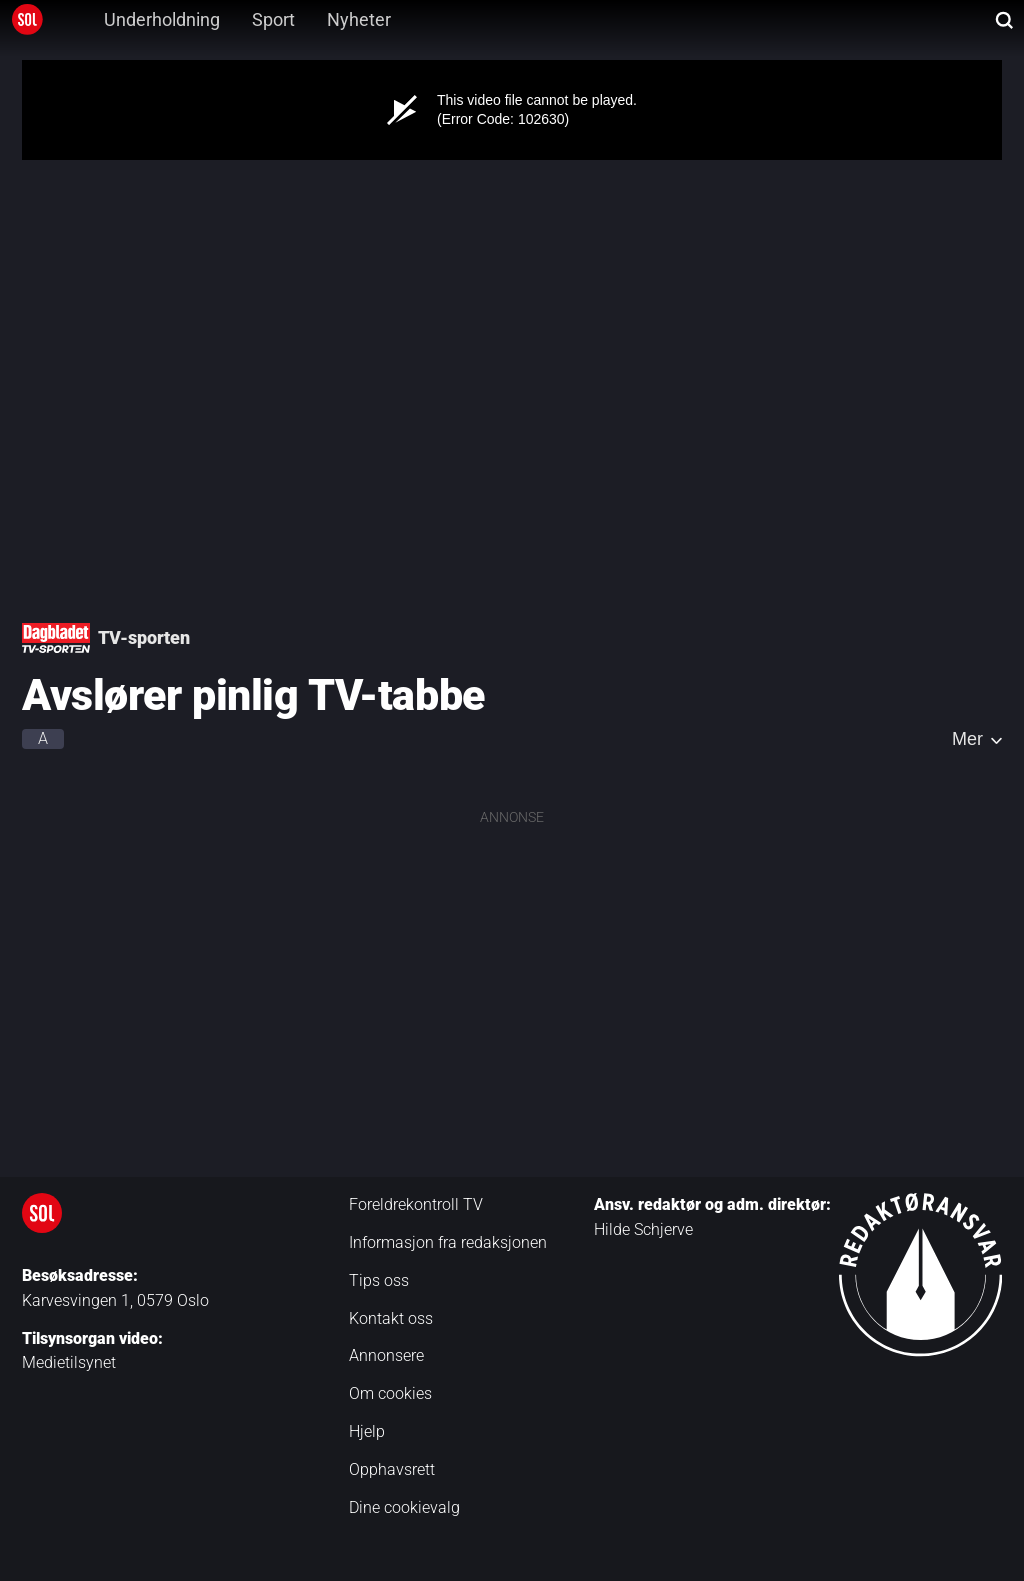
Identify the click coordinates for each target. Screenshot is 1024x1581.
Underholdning (162, 19)
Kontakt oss (391, 1318)
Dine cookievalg (404, 1507)
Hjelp (367, 1431)
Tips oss (379, 1280)
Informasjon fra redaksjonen (448, 1242)
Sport (273, 19)
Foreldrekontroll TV (416, 1204)
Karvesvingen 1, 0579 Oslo (115, 1300)
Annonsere (386, 1355)
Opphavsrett (392, 1469)
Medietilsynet (69, 1362)
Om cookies (390, 1393)
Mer (967, 739)
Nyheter (359, 19)
